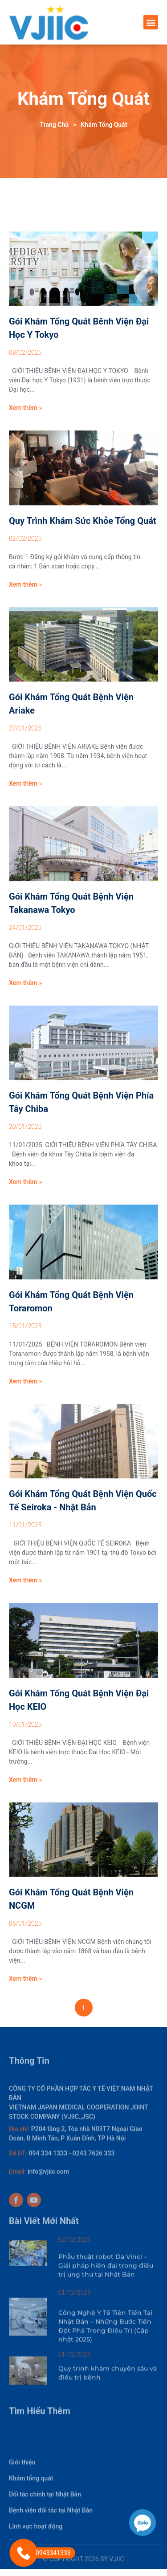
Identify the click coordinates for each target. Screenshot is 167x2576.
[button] (150, 23)
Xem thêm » (25, 496)
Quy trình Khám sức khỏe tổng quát (82, 609)
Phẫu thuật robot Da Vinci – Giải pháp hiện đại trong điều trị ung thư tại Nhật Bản (105, 2273)
